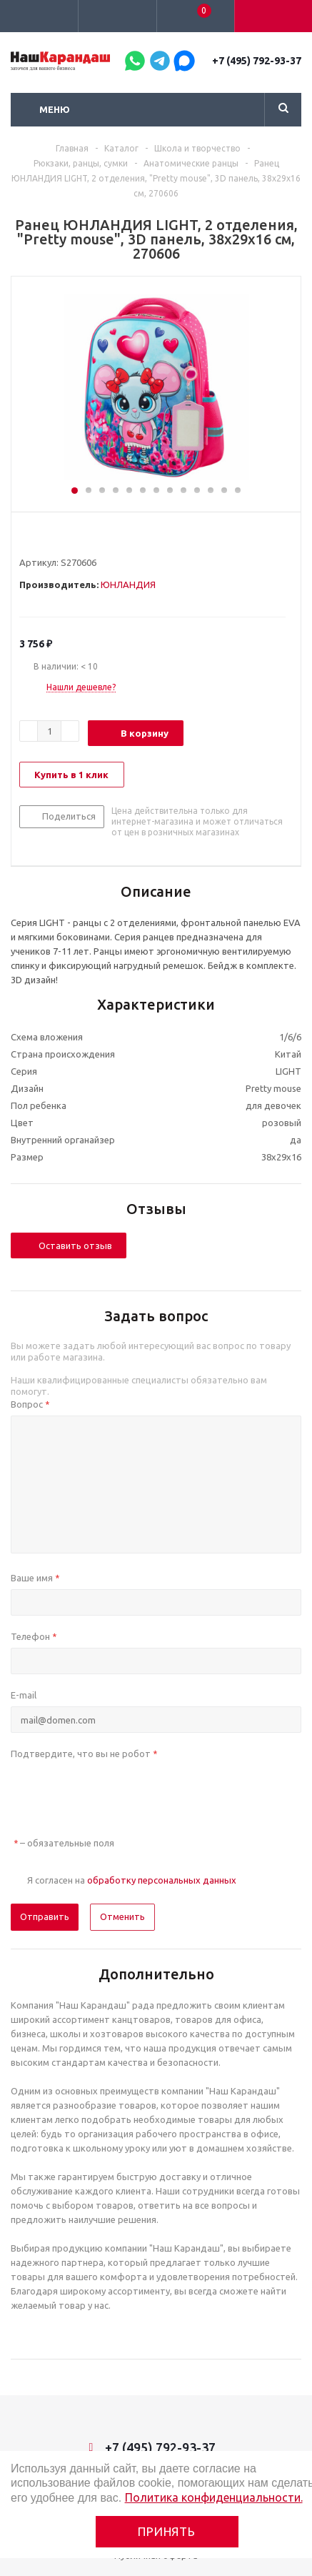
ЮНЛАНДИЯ (128, 585)
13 (238, 490)
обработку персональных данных (161, 1880)
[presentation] (119, 1793)
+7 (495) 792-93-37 (256, 61)
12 (224, 490)
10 (197, 490)
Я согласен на (131, 1880)
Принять (167, 2531)
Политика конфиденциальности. (214, 2497)
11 (210, 490)
